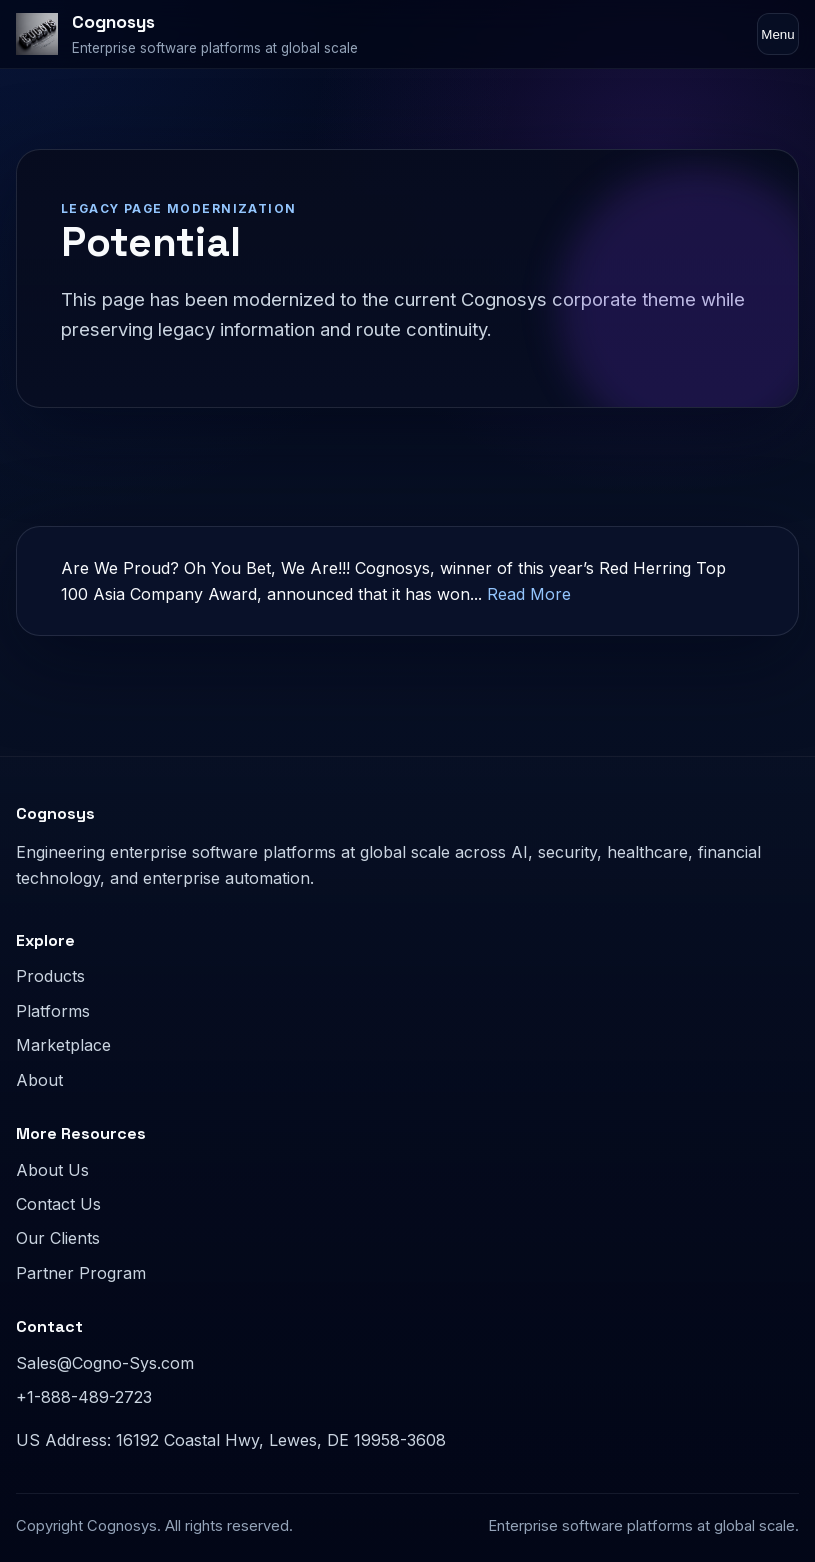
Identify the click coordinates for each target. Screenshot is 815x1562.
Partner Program (81, 1273)
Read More (529, 594)
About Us (52, 1170)
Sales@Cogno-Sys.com (105, 1363)
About (39, 1080)
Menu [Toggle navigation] (777, 34)
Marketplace (63, 1045)
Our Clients (58, 1238)
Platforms (53, 1011)
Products (50, 976)
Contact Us (58, 1204)
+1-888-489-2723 (84, 1397)
